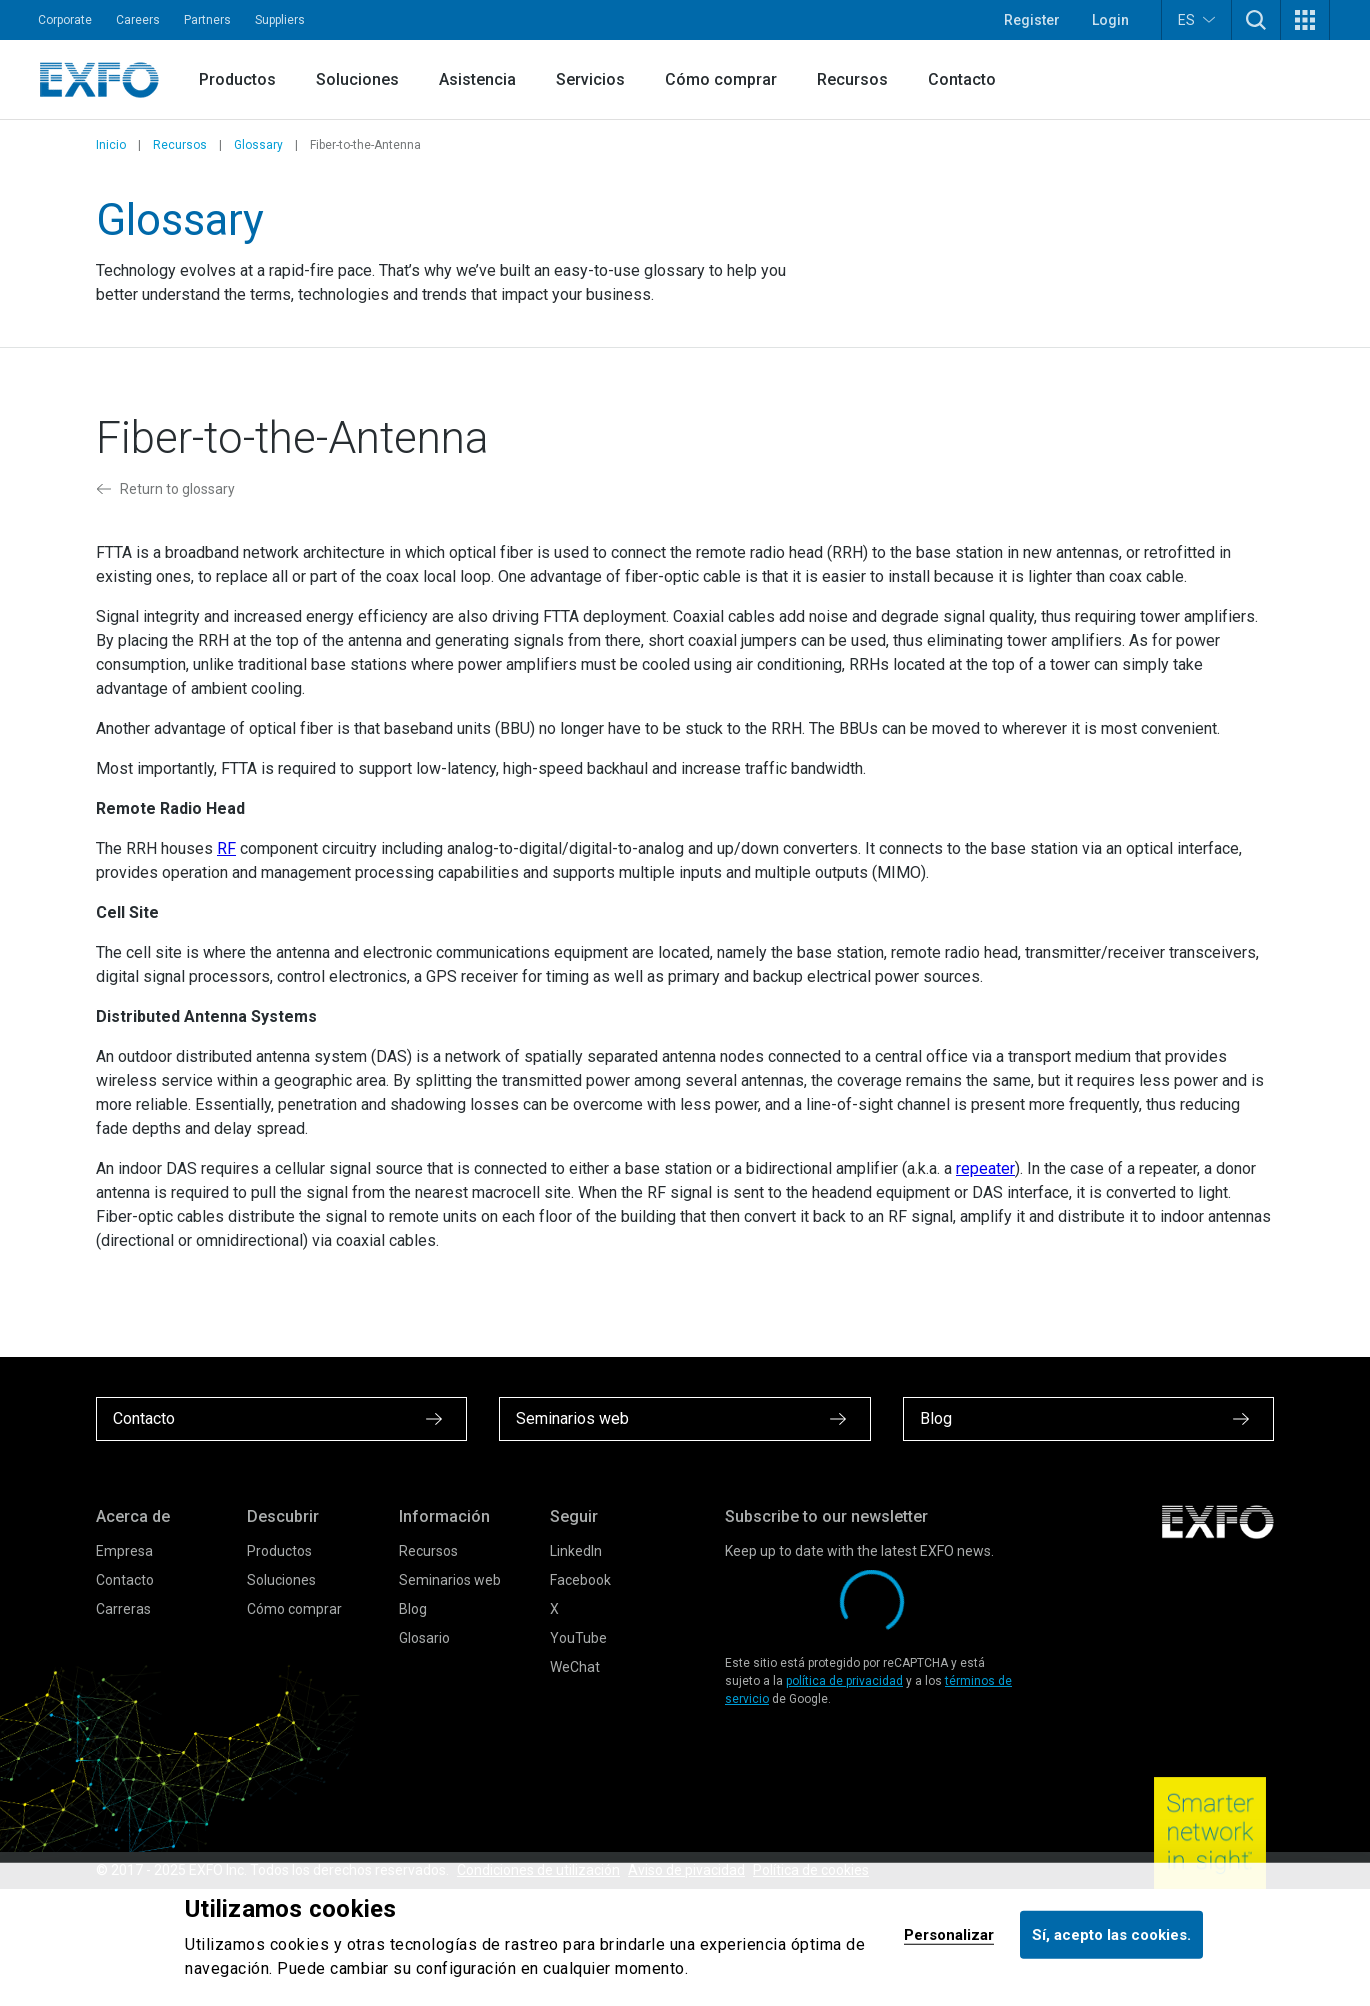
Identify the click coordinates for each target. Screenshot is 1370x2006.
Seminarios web (450, 1580)
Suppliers (280, 20)
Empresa (124, 1551)
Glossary (258, 145)
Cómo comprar (721, 79)
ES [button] (1196, 19)
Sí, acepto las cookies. (1111, 1934)
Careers (138, 20)
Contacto (962, 79)
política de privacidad (844, 1681)
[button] (1256, 20)
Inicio (111, 145)
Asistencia (477, 79)
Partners (207, 20)
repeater (985, 1168)
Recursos (852, 79)
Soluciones (357, 79)
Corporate (65, 20)
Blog (413, 1609)
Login (1110, 20)
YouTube (578, 1638)
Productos (237, 79)
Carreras (123, 1609)
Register (1032, 20)
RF (226, 848)
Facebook (580, 1580)
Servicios (590, 79)
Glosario (424, 1638)
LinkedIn (576, 1551)
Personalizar (949, 1934)
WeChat (575, 1667)
